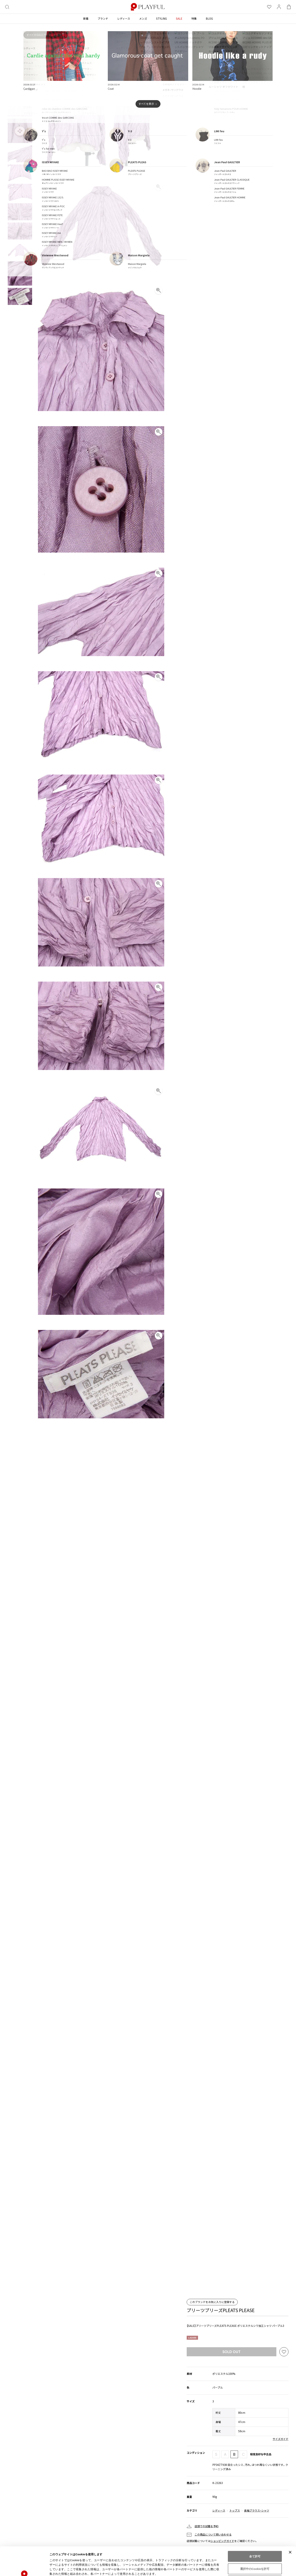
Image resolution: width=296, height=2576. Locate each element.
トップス (234, 2510)
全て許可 (255, 2529)
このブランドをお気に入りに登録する (212, 2302)
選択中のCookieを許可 (254, 2542)
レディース (218, 2510)
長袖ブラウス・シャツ (256, 2510)
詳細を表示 (182, 2568)
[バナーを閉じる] (290, 2525)
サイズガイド (280, 2439)
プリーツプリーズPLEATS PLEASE (221, 2310)
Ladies (192, 2337)
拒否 (255, 2554)
